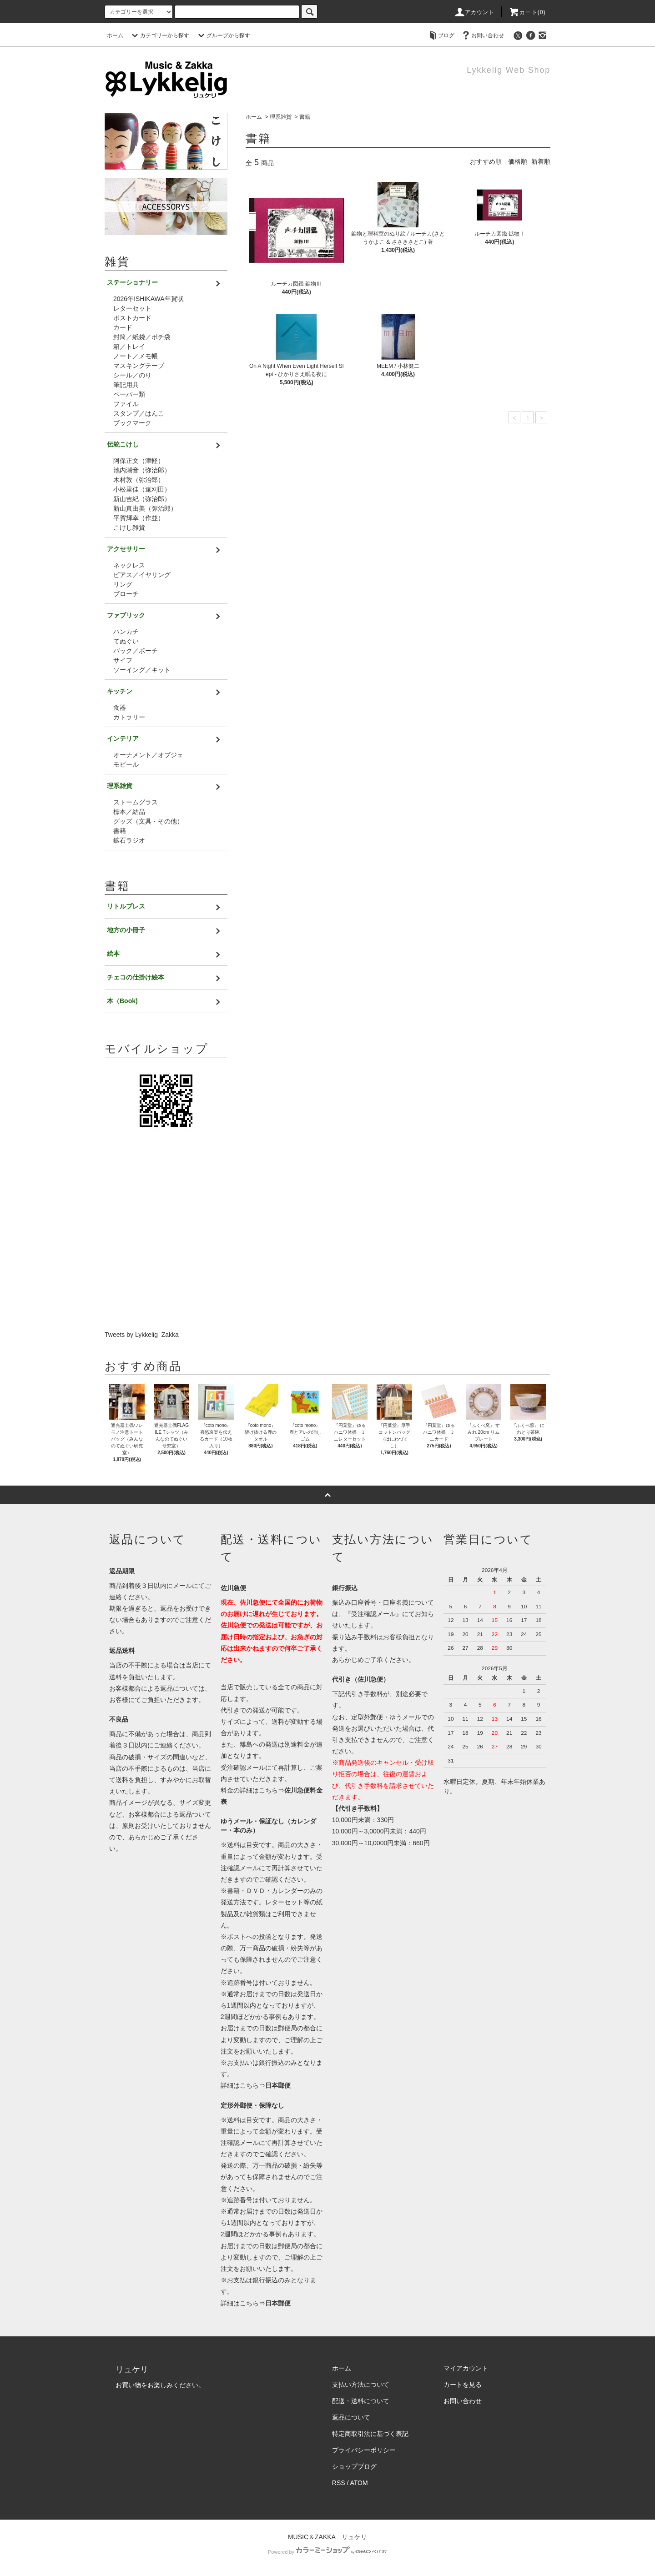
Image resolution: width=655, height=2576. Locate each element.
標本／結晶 (129, 811)
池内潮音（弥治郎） (142, 470)
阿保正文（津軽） (138, 460)
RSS (338, 2482)
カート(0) (527, 12)
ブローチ (126, 594)
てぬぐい (126, 641)
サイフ (122, 660)
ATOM (359, 2482)
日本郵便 (278, 2085)
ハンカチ (126, 631)
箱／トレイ (129, 346)
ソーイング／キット (142, 669)
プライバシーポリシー (364, 2450)
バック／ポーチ (135, 650)
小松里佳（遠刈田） (142, 489)
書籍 (304, 117)
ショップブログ (354, 2466)
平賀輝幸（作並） (138, 518)
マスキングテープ (138, 365)
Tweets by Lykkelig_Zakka (142, 1334)
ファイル (126, 403)
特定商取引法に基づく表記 (370, 2433)
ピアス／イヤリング (142, 574)
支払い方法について (360, 2384)
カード (122, 327)
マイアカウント (465, 2368)
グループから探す (223, 35)
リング (122, 584)
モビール (126, 764)
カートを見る (462, 2384)
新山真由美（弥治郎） (145, 508)
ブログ (440, 35)
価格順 (517, 161)
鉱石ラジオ (129, 840)
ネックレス (129, 565)
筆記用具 (126, 384)
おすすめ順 (486, 161)
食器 (119, 707)
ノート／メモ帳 (135, 356)
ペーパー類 (129, 394)
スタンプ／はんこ (138, 413)
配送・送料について (360, 2401)
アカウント (474, 12)
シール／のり (132, 375)
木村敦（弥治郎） (138, 479)
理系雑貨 (281, 117)
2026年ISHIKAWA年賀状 (148, 298)
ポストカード (132, 317)
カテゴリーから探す (159, 35)
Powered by (327, 2552)
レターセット (132, 308)
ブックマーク (132, 423)
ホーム (115, 35)
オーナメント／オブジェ (148, 754)
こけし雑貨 (129, 527)
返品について (351, 2417)
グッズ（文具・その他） (148, 821)
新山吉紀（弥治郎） (142, 498)
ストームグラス (135, 802)
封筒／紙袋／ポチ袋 (142, 337)
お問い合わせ (482, 35)
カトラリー (129, 717)
